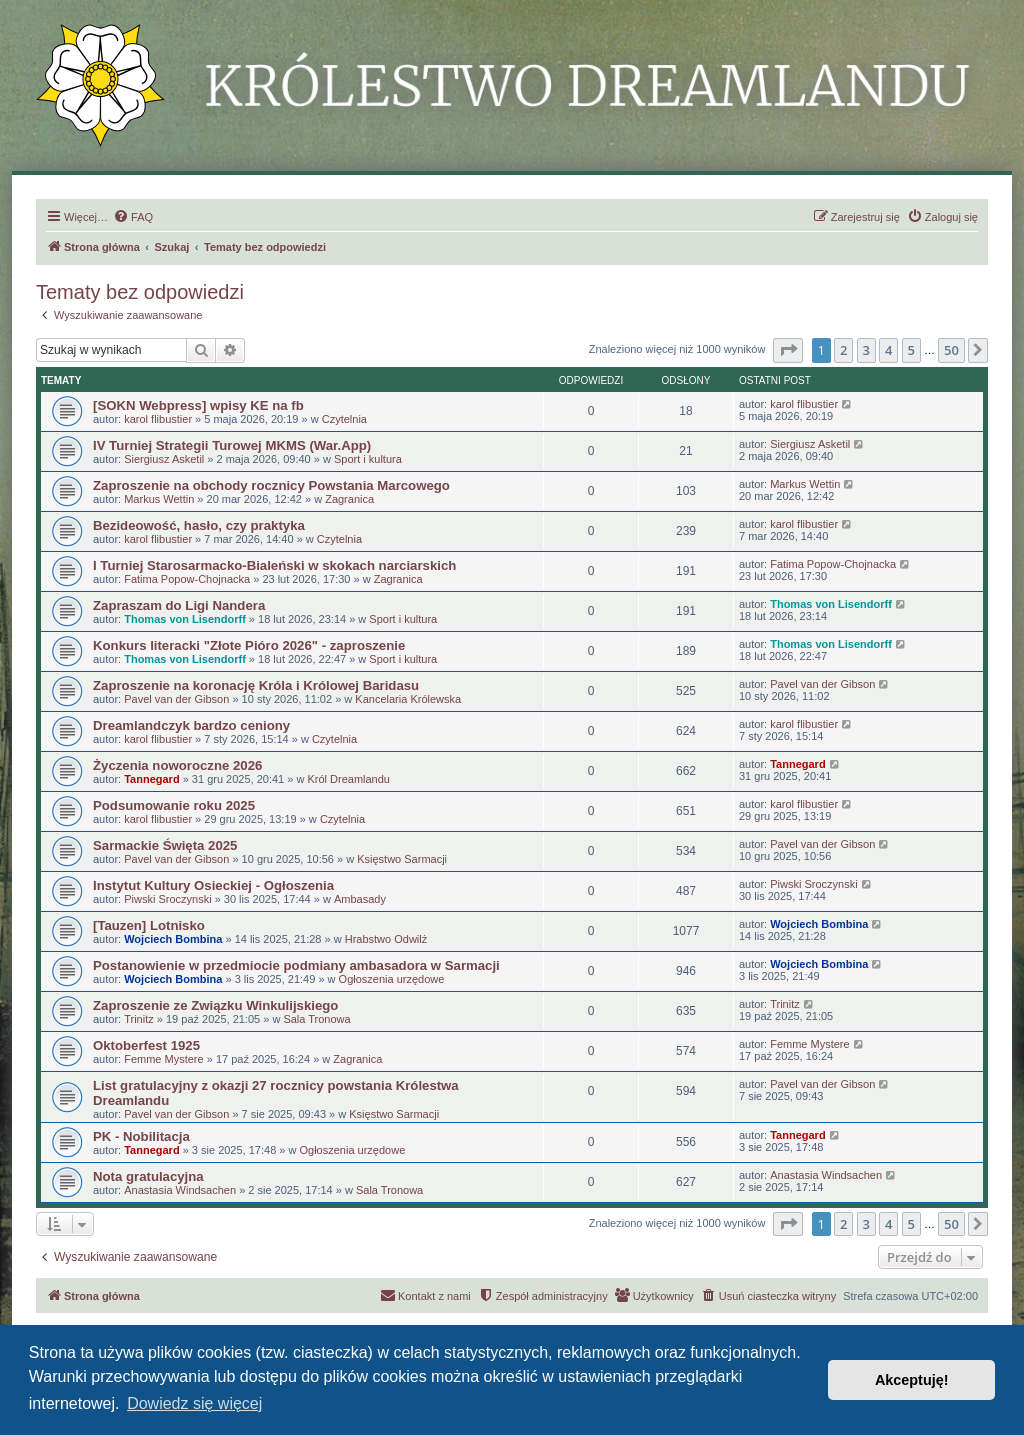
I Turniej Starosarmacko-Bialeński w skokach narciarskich (274, 565)
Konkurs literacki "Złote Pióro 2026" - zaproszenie (249, 645)
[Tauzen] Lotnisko (149, 925)
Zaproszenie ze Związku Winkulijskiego (215, 1005)
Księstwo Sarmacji (402, 859)
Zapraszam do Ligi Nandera (179, 605)
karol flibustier (158, 419)
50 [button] (951, 350)
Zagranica (349, 499)
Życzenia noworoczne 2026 (177, 765)
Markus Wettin (159, 499)
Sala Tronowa (316, 1019)
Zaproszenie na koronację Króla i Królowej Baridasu (256, 685)
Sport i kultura (368, 459)
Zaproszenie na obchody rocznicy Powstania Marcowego (271, 485)
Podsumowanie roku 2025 (174, 805)
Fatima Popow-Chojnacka (187, 579)
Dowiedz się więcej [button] (194, 1403)
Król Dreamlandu (348, 779)
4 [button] (888, 350)
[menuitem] (133, 217)
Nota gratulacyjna (148, 1176)
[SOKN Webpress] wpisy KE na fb (198, 405)
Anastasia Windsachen (180, 1190)
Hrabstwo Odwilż (386, 939)
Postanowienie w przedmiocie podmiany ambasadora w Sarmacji (296, 965)
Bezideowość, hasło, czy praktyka (199, 525)
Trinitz (139, 1019)
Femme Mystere (163, 1059)
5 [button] (911, 350)
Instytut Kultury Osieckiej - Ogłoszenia (213, 885)
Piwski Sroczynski (167, 899)
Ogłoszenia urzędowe (392, 979)
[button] (788, 350)
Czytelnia (344, 419)
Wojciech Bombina (173, 939)
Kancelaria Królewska (408, 699)
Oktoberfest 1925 (146, 1045)
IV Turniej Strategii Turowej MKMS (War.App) (232, 445)
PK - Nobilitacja (141, 1136)
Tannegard (151, 779)
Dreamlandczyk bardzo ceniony (191, 725)
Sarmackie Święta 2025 (165, 845)
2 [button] (843, 350)
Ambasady (360, 899)
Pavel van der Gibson (176, 699)
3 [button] (866, 350)
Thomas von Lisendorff (185, 619)
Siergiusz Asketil (164, 459)
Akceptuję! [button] (912, 1380)
